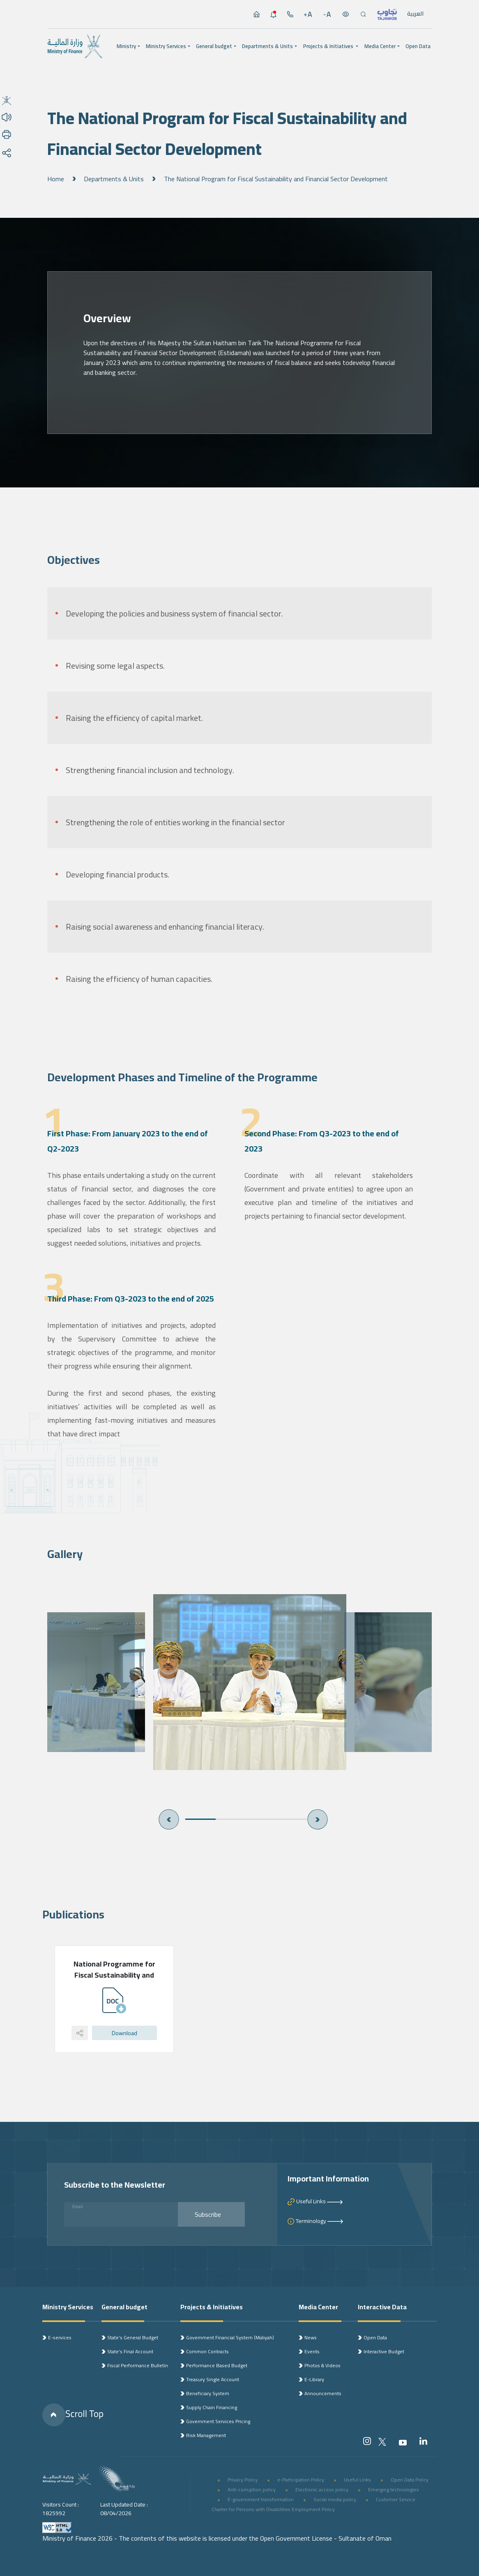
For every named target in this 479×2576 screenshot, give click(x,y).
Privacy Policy (243, 2479)
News (310, 2337)
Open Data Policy (409, 2479)
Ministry (126, 46)
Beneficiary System (207, 2393)
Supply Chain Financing (211, 2407)
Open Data (418, 46)
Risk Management (206, 2435)
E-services (59, 2337)
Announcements (322, 2393)
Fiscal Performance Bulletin (137, 2365)
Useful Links (320, 2201)
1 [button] (200, 1819)
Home (55, 179)
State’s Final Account (130, 2351)
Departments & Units (267, 46)
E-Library (314, 2379)
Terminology (320, 2221)
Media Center (380, 46)
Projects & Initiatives (328, 46)
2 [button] (231, 1819)
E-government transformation (261, 2499)
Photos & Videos (322, 2365)
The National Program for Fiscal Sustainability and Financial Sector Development (276, 179)
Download (124, 2033)
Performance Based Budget (216, 2365)
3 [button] (261, 1819)
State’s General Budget (132, 2337)
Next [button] (317, 1819)
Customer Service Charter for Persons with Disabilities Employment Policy (313, 2504)
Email (77, 2206)
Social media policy (334, 2499)
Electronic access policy (321, 2489)
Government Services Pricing (218, 2421)
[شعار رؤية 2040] (116, 2479)
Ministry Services (166, 46)
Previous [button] (169, 1819)
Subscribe (218, 2214)
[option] (239, 1682)
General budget (214, 46)
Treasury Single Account (212, 2379)
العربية (415, 13)
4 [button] (291, 1819)
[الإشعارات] (273, 13)
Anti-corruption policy (252, 2489)
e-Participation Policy (300, 2479)
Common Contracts (207, 2351)
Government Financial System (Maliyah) (230, 2337)
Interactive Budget (384, 2351)
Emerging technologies (393, 2489)
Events (312, 2351)
